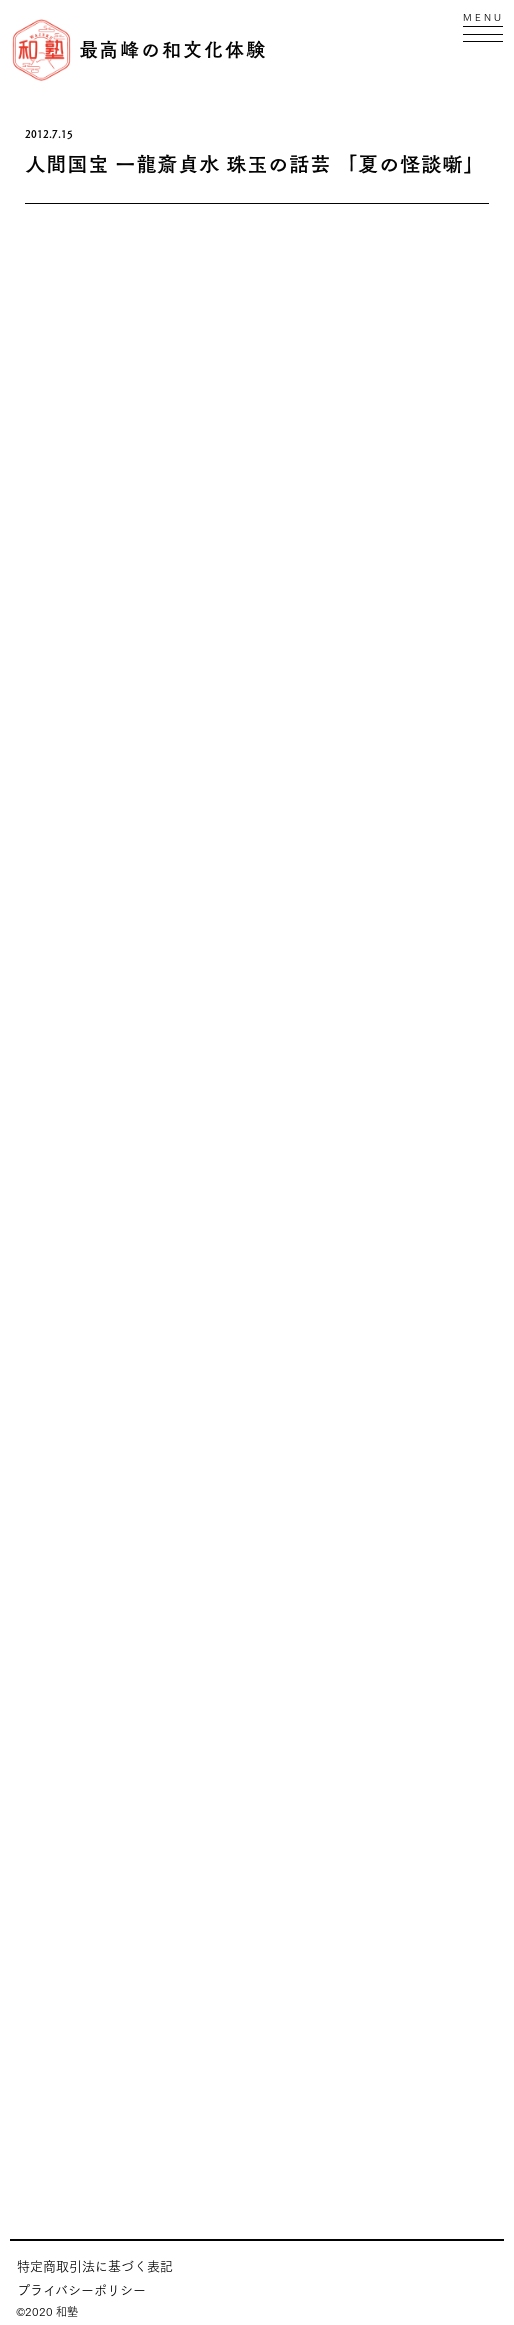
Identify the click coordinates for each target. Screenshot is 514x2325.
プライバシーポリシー (81, 2289)
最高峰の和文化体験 (173, 49)
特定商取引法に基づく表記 (95, 2265)
